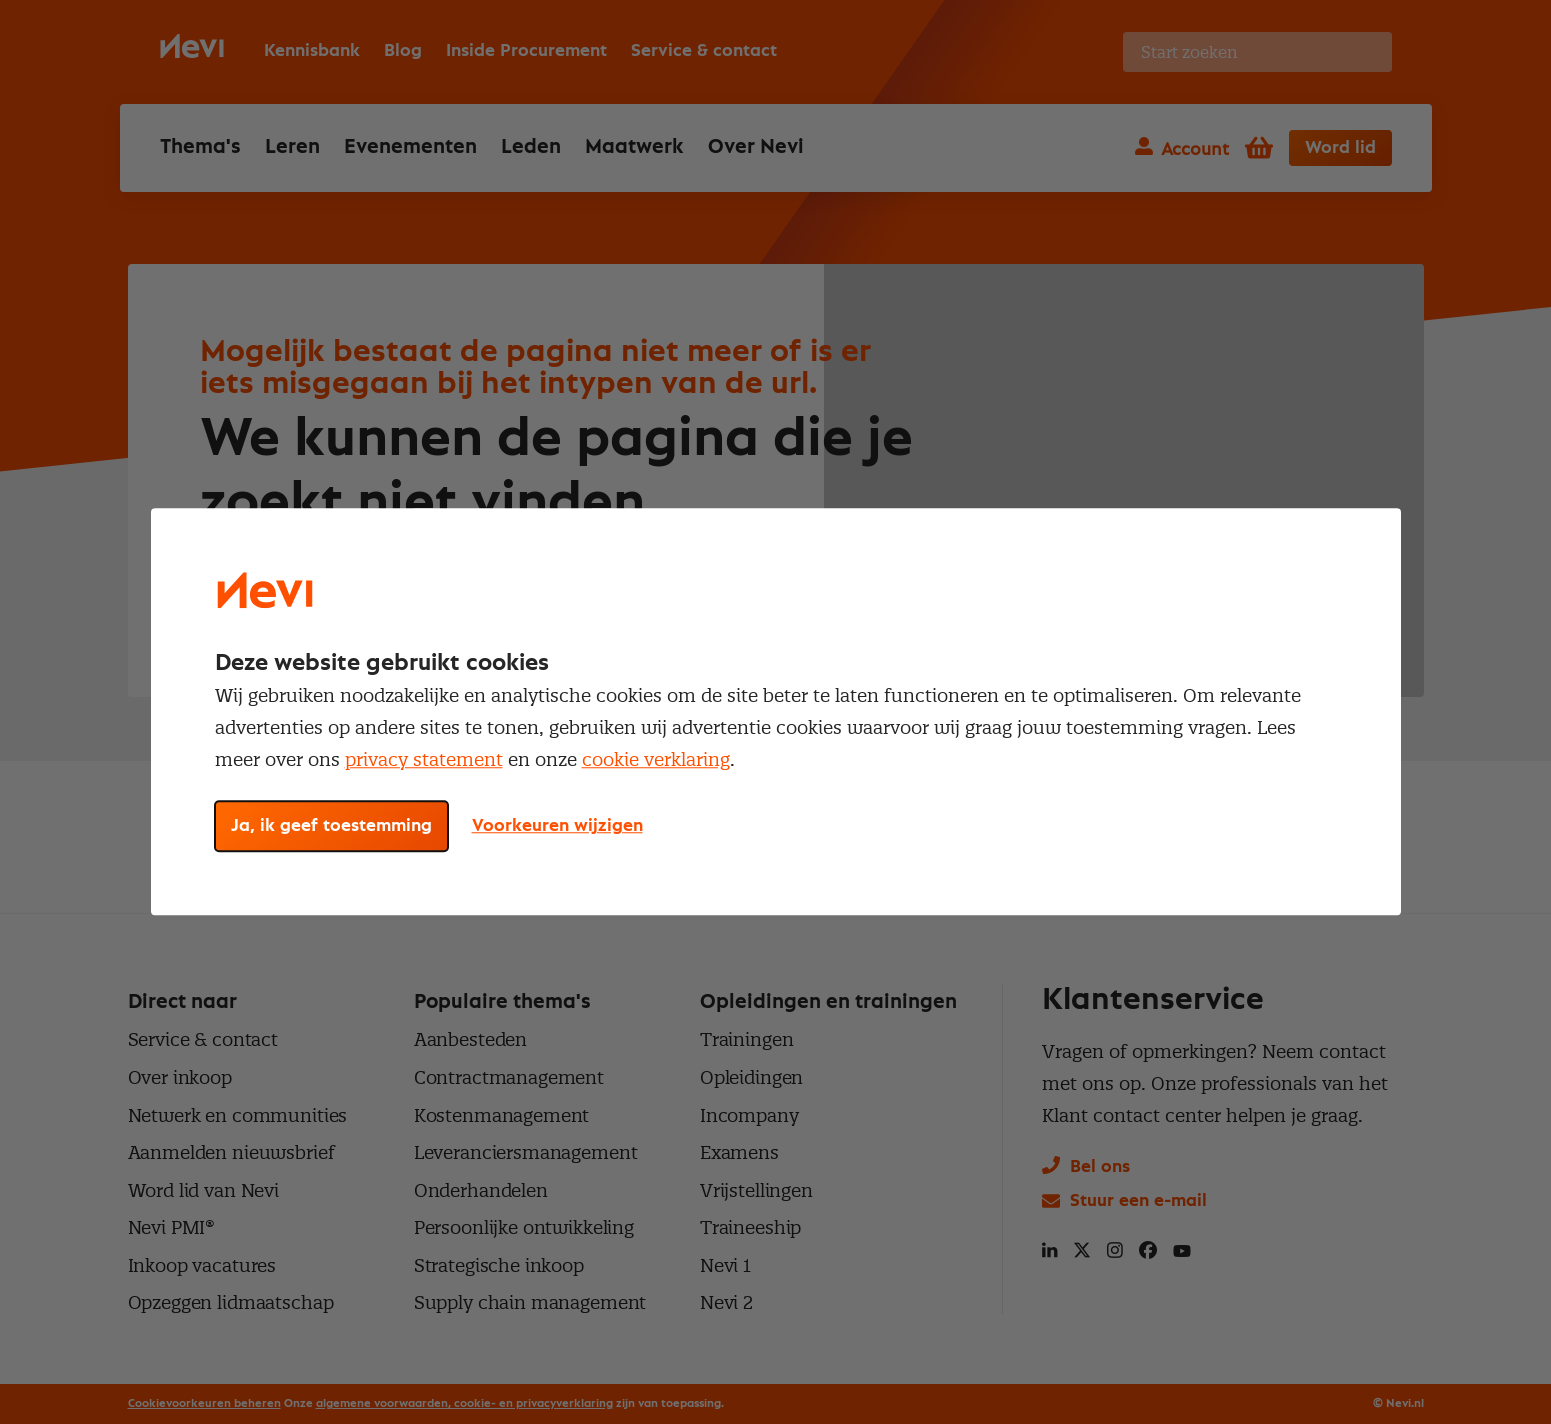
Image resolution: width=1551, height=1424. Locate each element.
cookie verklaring (656, 759)
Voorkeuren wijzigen (557, 827)
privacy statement (424, 759)
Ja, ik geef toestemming (331, 827)
